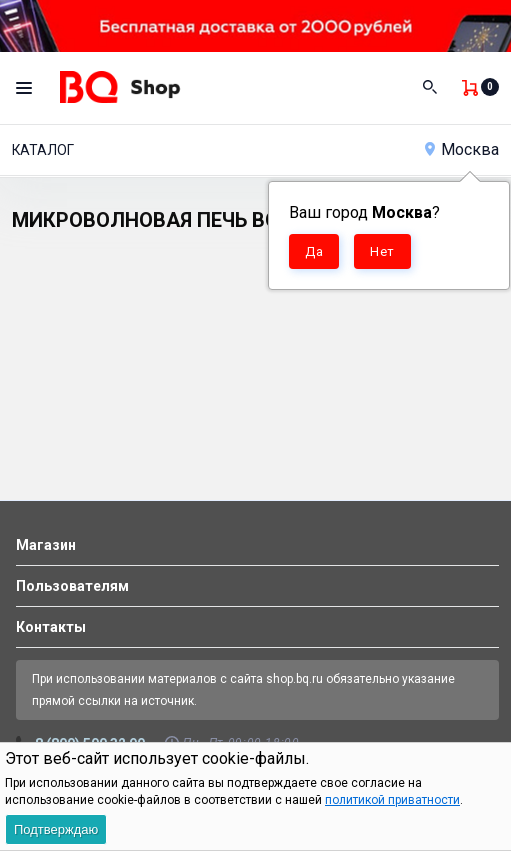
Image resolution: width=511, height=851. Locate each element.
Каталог (43, 150)
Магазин (46, 545)
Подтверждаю (56, 829)
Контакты (51, 627)
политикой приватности (392, 800)
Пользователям (72, 586)
